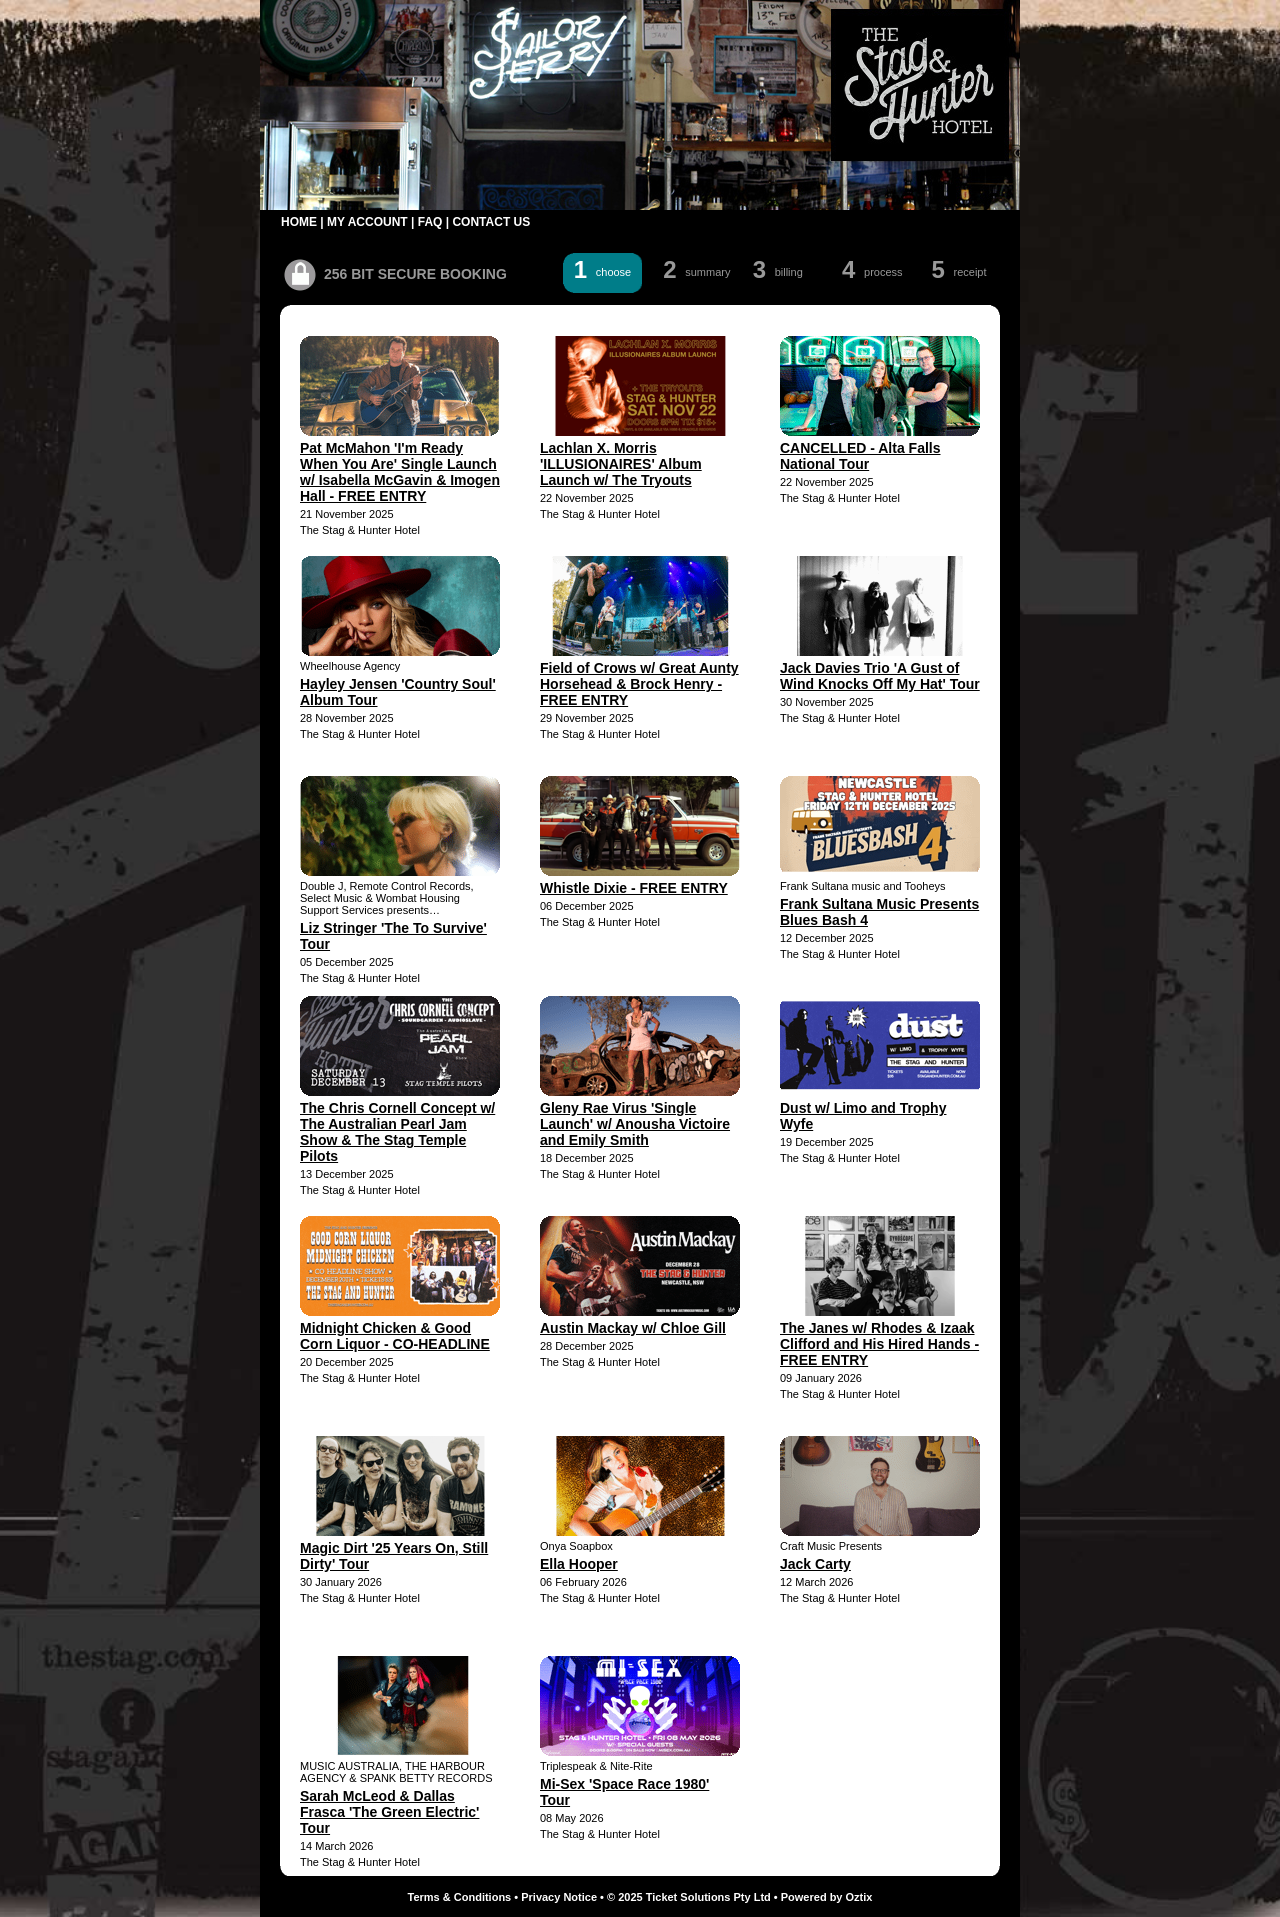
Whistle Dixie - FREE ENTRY (634, 888)
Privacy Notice (559, 1897)
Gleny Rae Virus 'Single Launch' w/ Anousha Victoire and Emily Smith (635, 1124)
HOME (299, 222)
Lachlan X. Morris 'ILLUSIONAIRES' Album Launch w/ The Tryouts (621, 464)
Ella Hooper (579, 1564)
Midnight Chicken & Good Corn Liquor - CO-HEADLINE (395, 1336)
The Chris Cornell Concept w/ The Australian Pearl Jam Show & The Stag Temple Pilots (397, 1132)
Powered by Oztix (827, 1897)
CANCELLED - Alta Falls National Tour (860, 456)
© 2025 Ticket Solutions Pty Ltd (689, 1897)
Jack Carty (815, 1564)
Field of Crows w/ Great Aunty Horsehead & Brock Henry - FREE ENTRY (639, 684)
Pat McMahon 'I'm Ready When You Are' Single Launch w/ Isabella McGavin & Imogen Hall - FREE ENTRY (400, 472)
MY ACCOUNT (367, 222)
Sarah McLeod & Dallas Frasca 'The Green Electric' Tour (389, 1812)
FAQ (430, 222)
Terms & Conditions (460, 1897)
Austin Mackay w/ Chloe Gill (633, 1328)
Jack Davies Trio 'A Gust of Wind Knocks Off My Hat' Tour (880, 676)
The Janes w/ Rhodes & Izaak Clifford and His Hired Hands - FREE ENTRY (879, 1344)
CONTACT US (491, 222)
